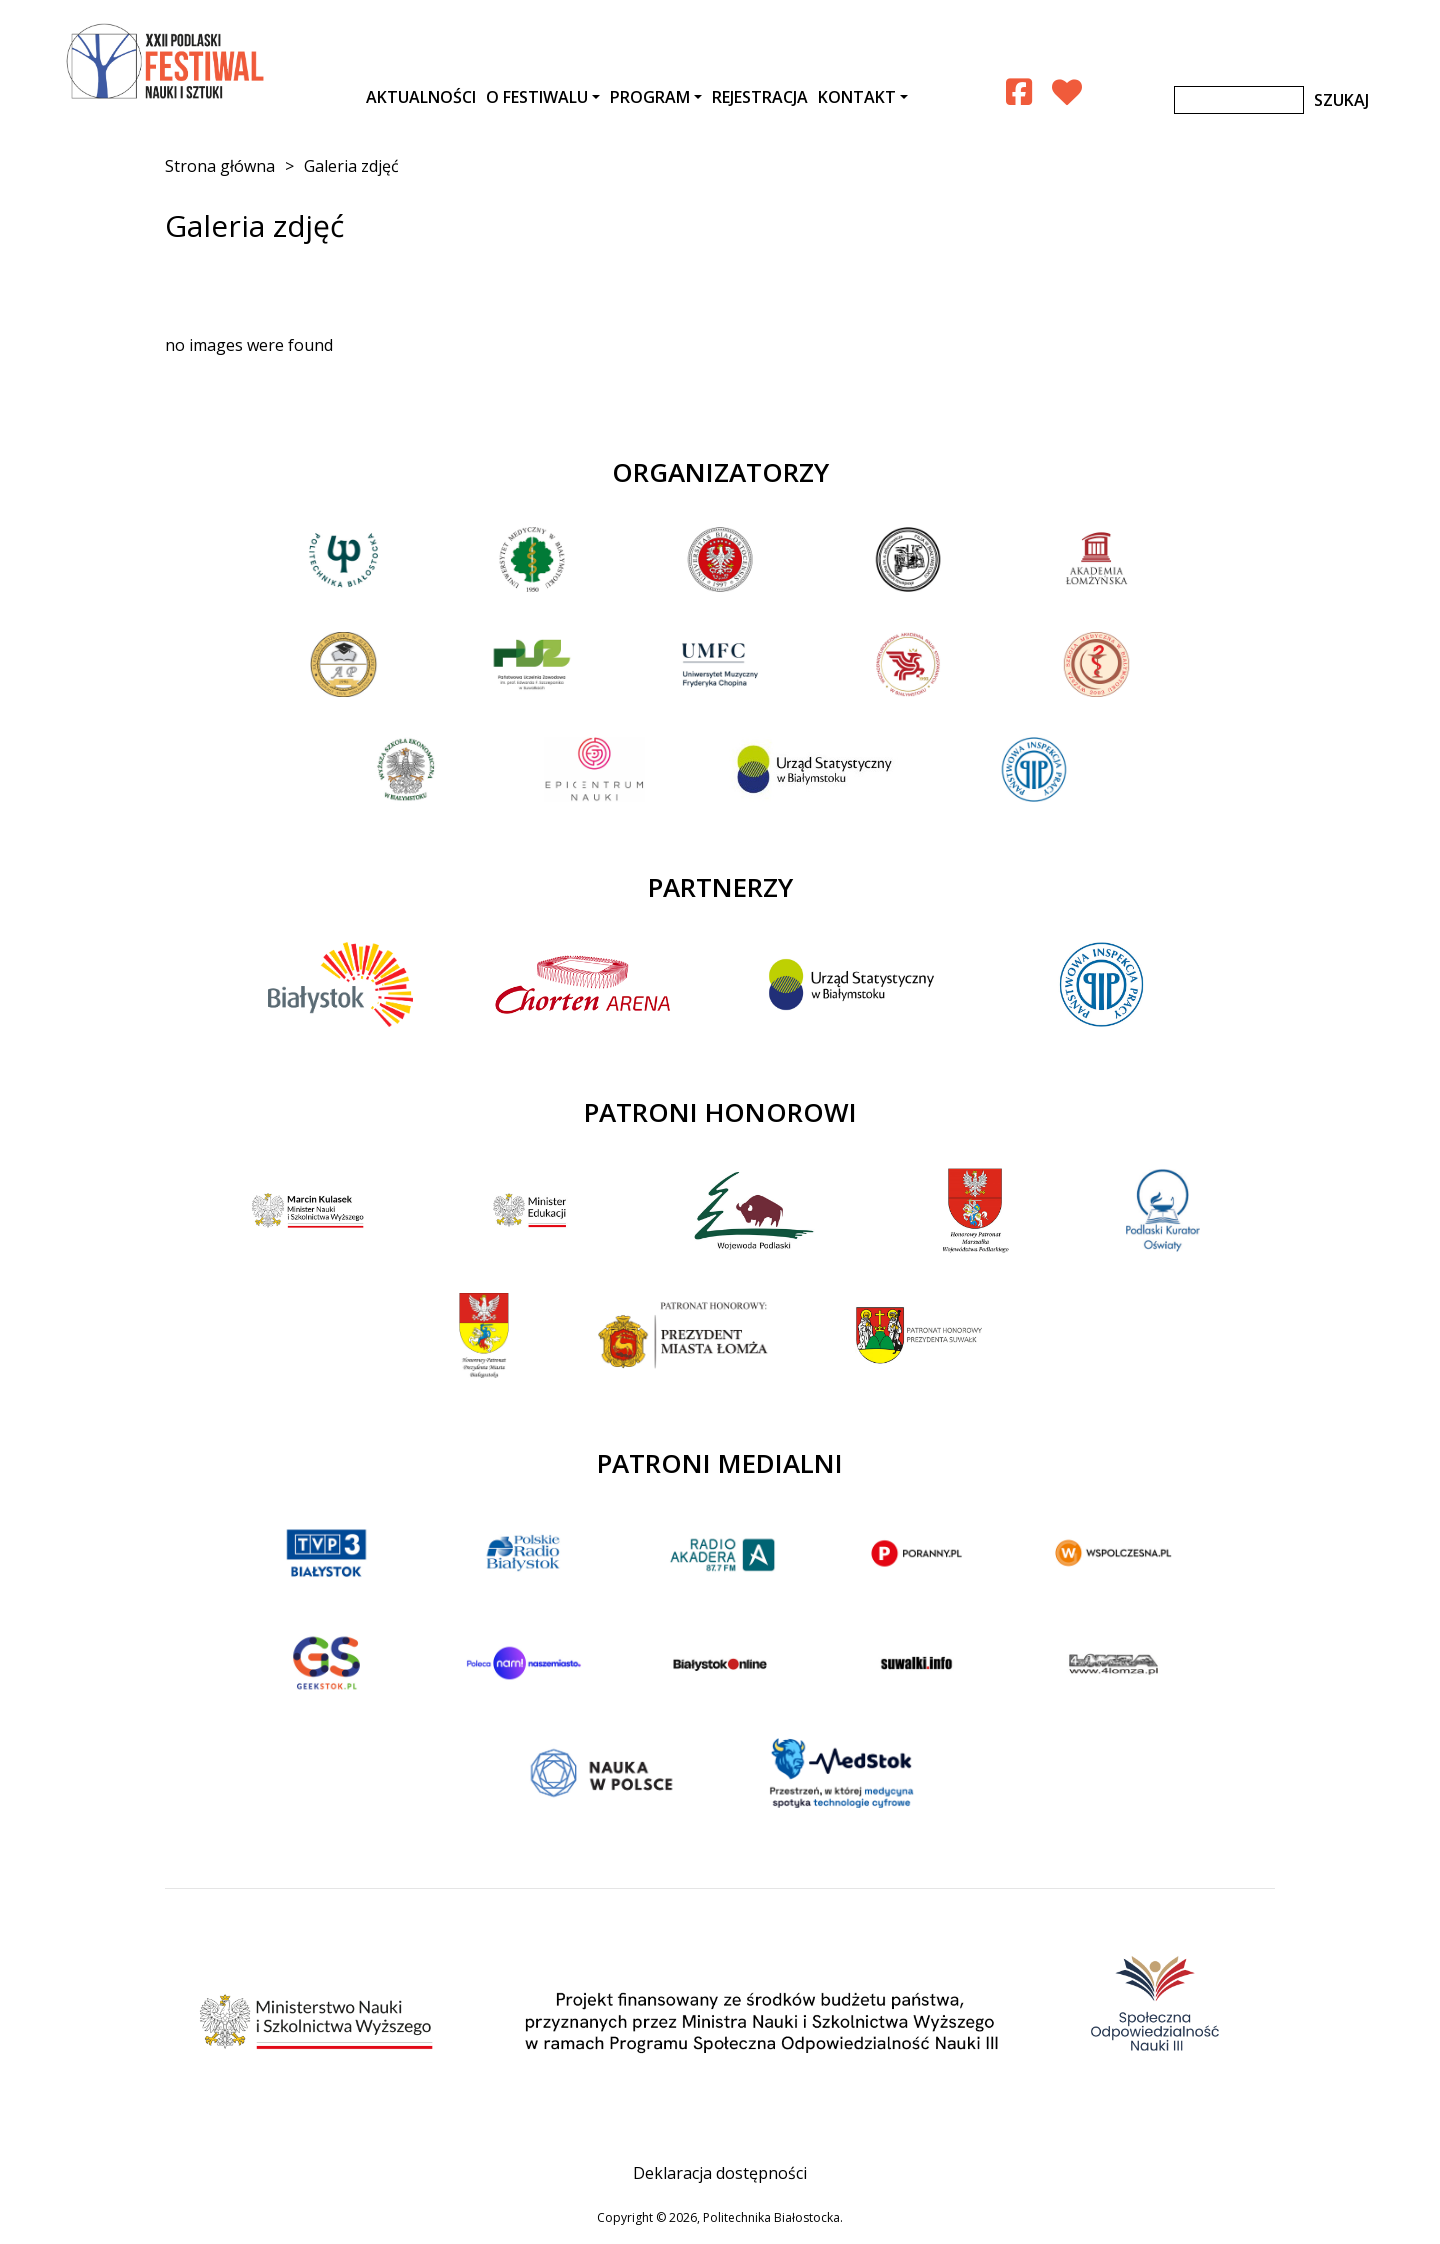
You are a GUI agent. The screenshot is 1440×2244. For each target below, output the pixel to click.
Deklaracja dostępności (720, 2173)
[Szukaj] (1239, 100)
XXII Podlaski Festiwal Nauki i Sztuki (167, 62)
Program (650, 97)
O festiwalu (537, 97)
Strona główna (220, 166)
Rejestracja (760, 97)
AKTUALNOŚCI (421, 97)
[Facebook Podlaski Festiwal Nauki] (1019, 91)
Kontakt (857, 97)
